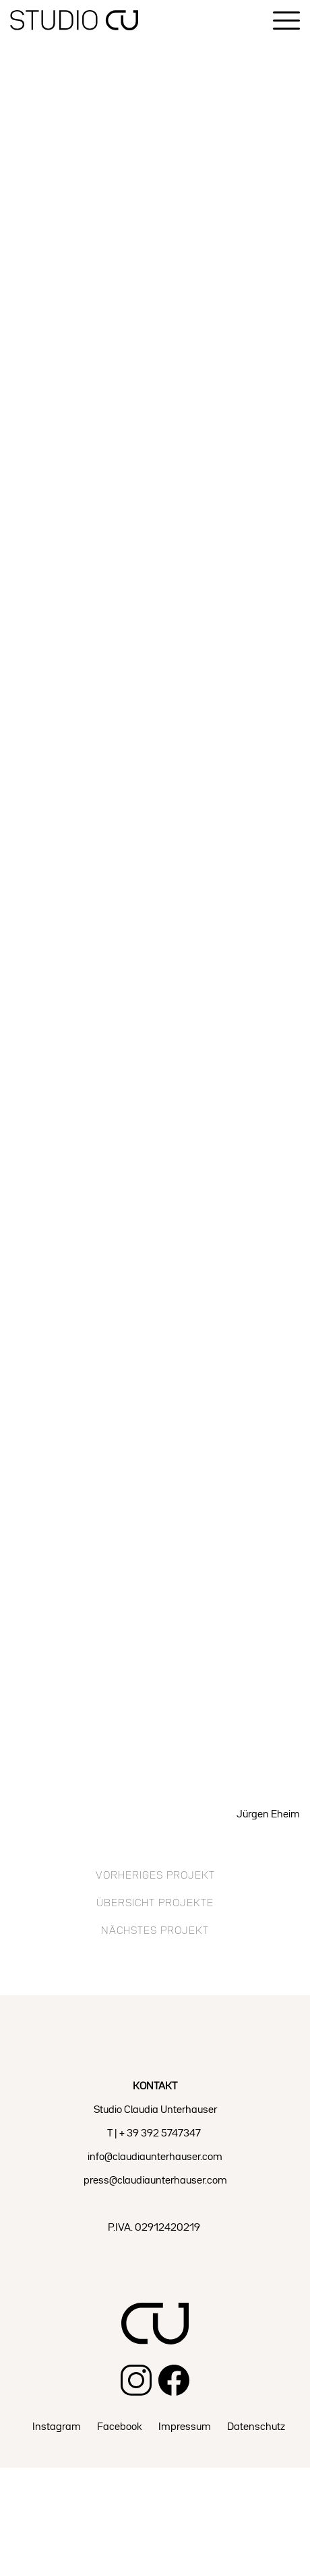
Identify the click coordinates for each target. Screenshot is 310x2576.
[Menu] (286, 20)
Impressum (184, 2427)
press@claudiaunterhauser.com (155, 2181)
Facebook (119, 2427)
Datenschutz (256, 2427)
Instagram (56, 2427)
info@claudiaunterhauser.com (155, 2157)
